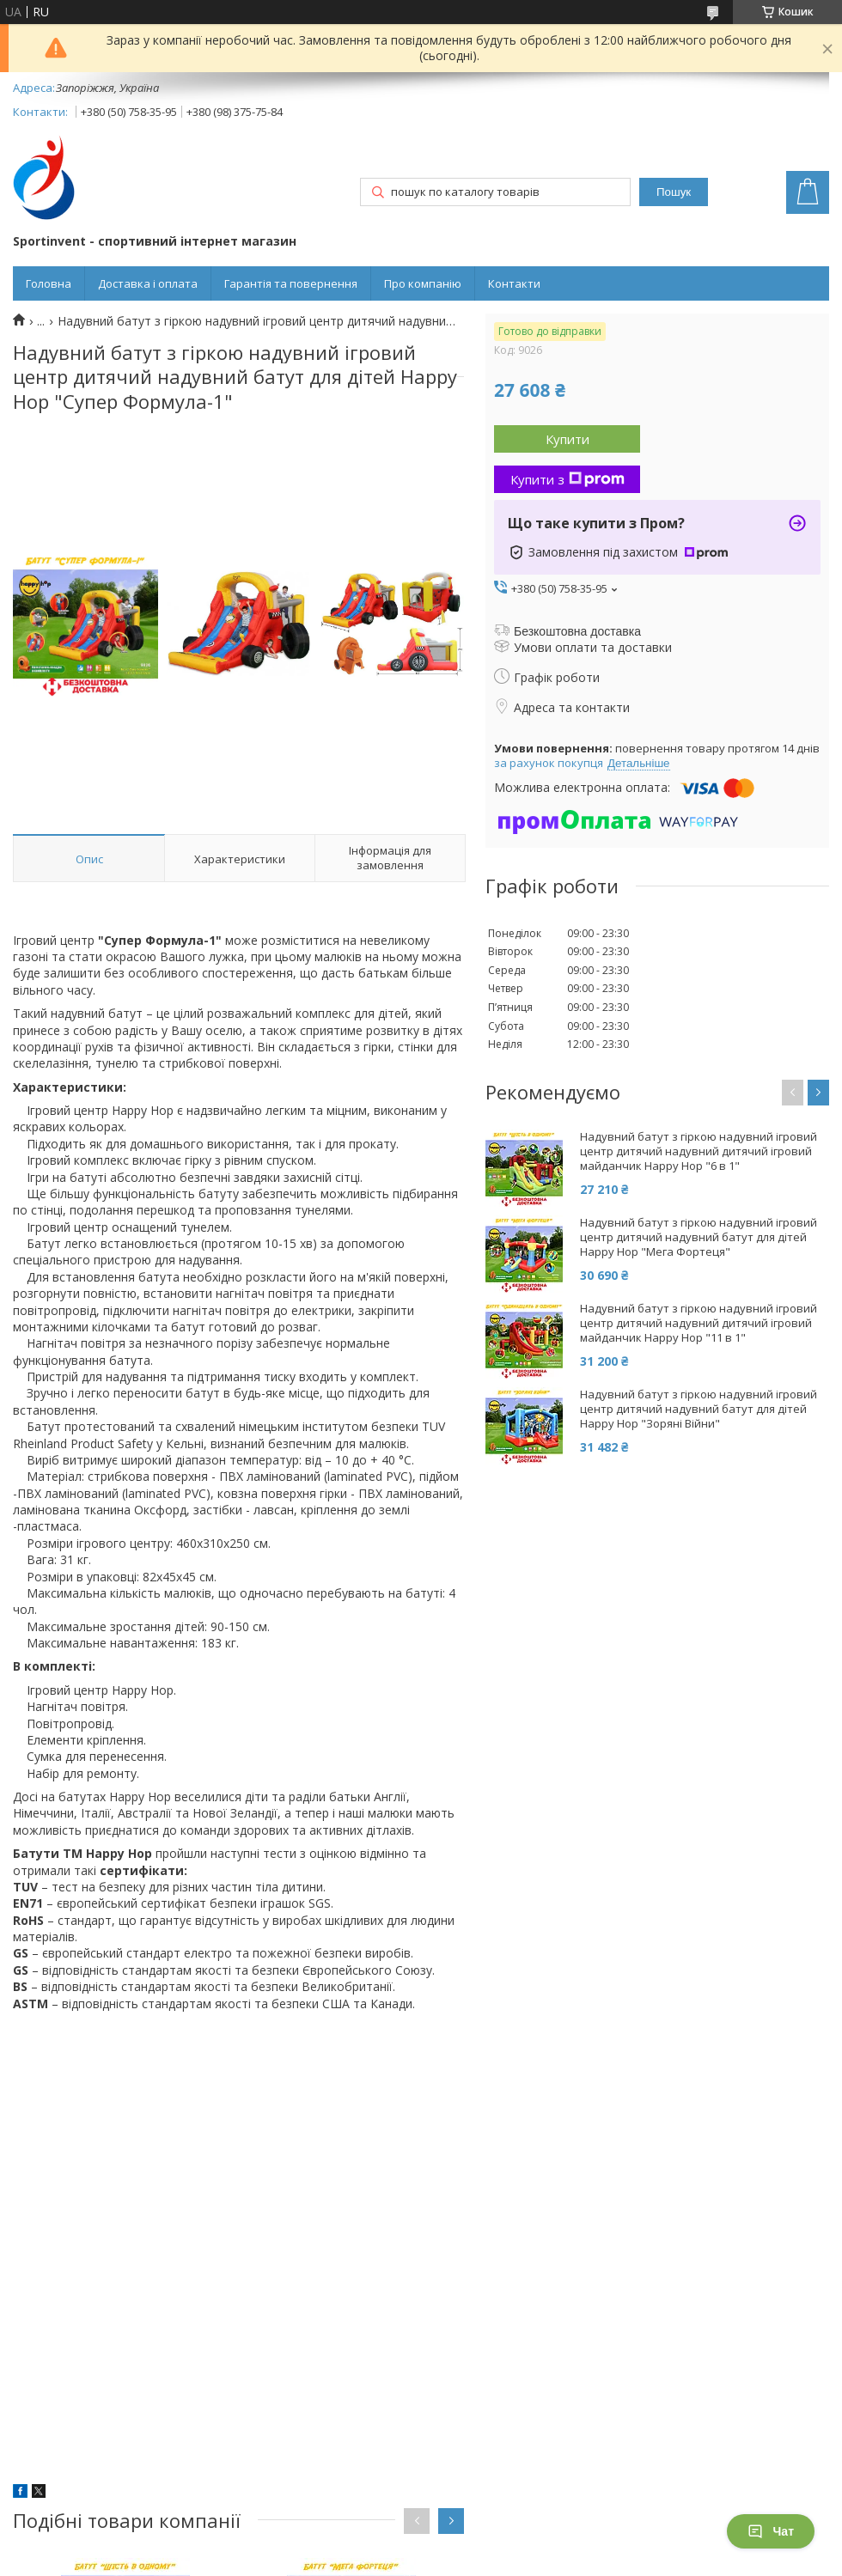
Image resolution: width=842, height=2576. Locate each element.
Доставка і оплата (148, 283)
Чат (770, 2531)
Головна (48, 283)
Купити (567, 439)
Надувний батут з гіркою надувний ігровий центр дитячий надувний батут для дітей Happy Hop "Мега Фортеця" (698, 1237)
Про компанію (422, 283)
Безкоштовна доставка (577, 631)
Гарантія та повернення (290, 283)
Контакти (514, 283)
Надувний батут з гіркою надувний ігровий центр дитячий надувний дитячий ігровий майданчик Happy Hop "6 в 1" (698, 1151)
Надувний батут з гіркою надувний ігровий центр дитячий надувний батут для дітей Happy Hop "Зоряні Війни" (698, 1409)
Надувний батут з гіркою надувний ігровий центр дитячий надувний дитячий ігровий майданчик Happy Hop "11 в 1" (698, 1323)
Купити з (567, 479)
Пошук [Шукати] (673, 192)
